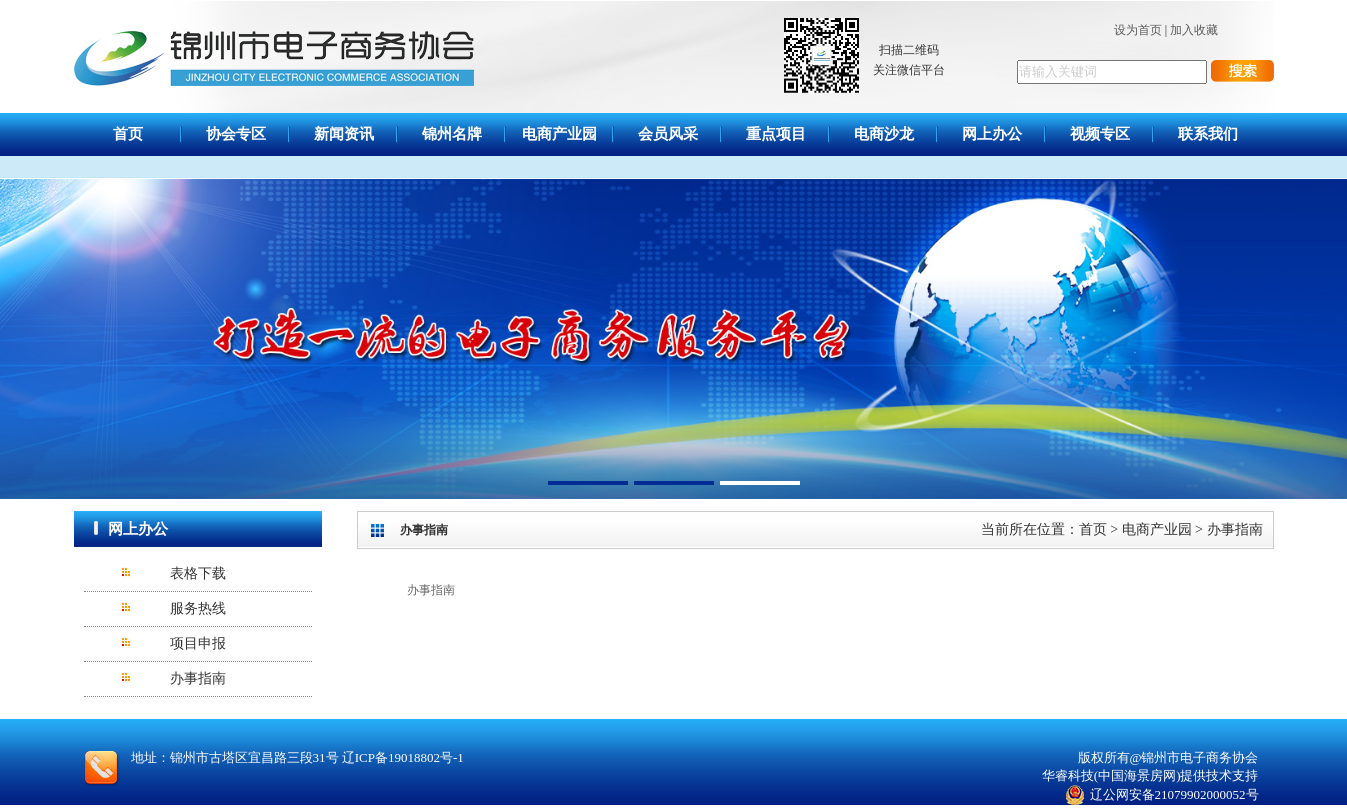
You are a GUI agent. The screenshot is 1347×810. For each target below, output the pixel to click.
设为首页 (1138, 30)
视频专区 (1100, 134)
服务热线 (198, 608)
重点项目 (776, 134)
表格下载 (198, 573)
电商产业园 (559, 134)
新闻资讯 (344, 134)
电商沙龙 (884, 134)
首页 (128, 134)
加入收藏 (1194, 30)
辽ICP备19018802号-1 (403, 757)
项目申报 (198, 643)
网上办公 (992, 134)
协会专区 (236, 134)
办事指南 (198, 678)
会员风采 (668, 134)
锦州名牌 (452, 134)
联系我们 (1208, 134)
